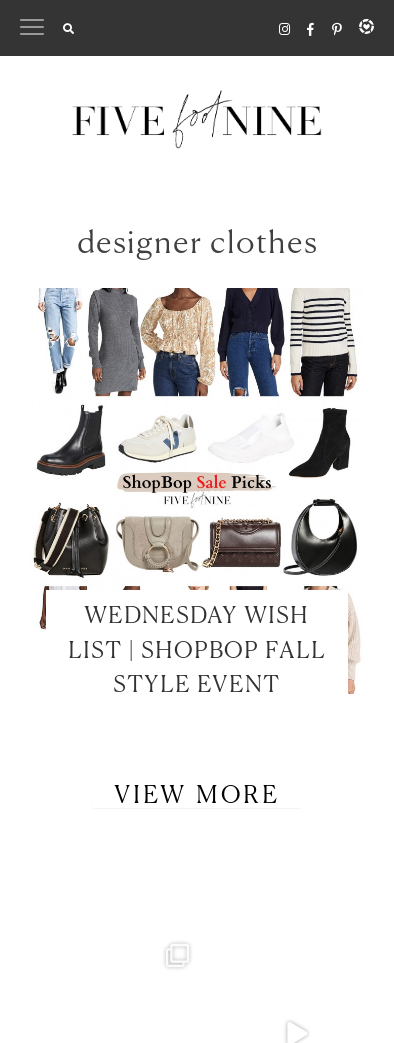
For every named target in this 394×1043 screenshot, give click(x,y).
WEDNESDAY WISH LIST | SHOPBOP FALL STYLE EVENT (197, 651)
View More (197, 796)
